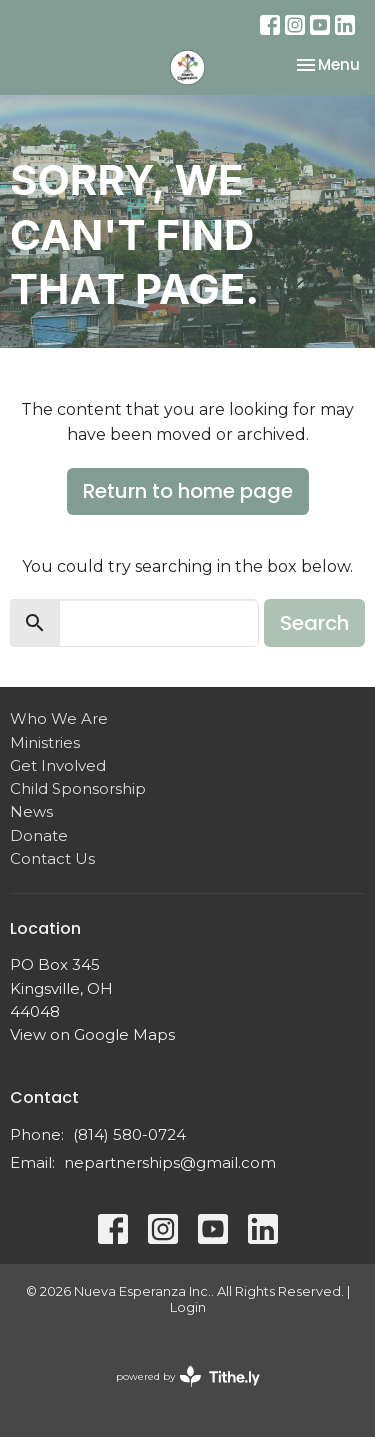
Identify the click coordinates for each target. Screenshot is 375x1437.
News (31, 811)
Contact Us (52, 858)
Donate (39, 835)
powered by (188, 1376)
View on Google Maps (92, 1034)
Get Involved (58, 765)
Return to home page (188, 491)
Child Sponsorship (78, 788)
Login (188, 1307)
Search (314, 623)
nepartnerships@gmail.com (170, 1162)
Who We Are (59, 718)
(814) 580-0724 (129, 1134)
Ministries (45, 742)
